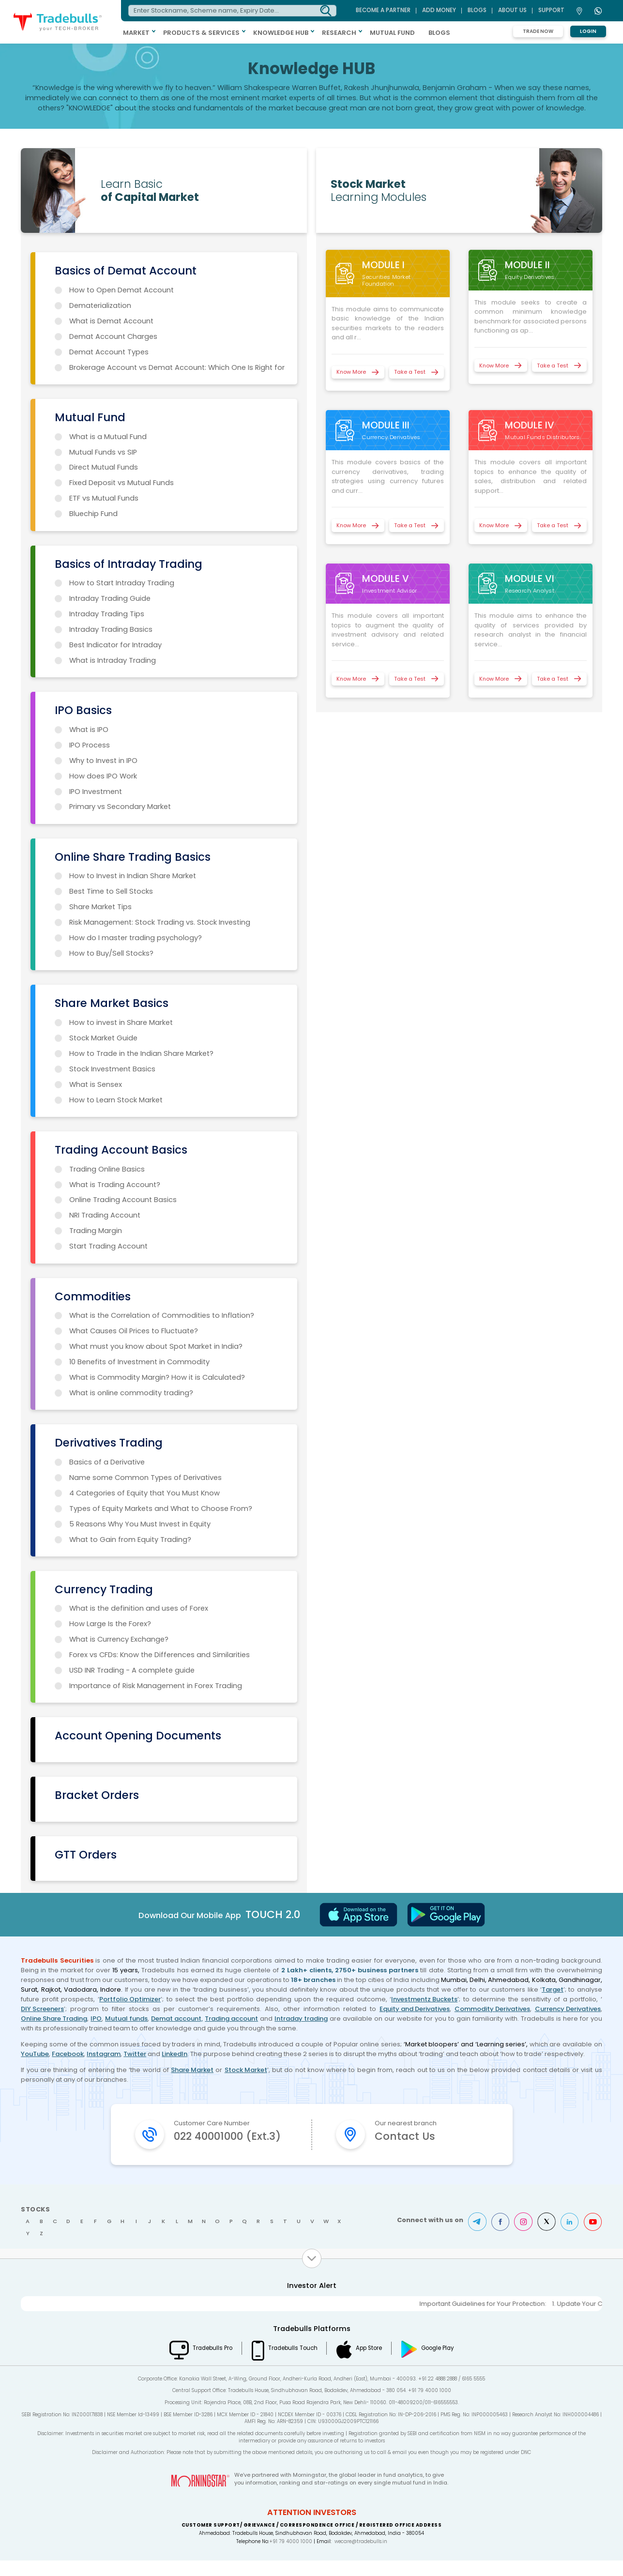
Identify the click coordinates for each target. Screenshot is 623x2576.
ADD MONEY (439, 10)
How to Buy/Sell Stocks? (111, 953)
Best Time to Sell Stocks (111, 891)
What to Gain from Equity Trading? (130, 1539)
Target (552, 1989)
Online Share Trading (54, 2018)
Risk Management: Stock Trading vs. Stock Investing (159, 922)
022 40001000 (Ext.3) (228, 2144)
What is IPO (88, 729)
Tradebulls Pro (210, 2363)
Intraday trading (301, 2018)
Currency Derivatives (568, 2008)
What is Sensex (95, 1084)
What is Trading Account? (114, 1184)
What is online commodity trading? (131, 1393)
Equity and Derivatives (415, 2008)
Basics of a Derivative (107, 1462)
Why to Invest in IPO (103, 760)
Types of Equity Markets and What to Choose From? (160, 1508)
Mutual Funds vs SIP (103, 452)
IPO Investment (95, 791)
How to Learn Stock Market (116, 1100)
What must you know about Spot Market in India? (156, 1346)
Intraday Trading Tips (106, 614)
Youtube (593, 2237)
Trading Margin (95, 1230)
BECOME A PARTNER (383, 10)
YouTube (35, 2053)
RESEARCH (341, 32)
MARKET (138, 32)
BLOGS (442, 32)
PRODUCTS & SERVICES (204, 32)
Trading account (231, 2018)
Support (551, 10)
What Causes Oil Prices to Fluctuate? (133, 1331)
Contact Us (405, 2136)
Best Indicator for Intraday (115, 645)
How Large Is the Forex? (110, 1624)
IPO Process (89, 745)
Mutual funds (126, 2018)
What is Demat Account (111, 321)
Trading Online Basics (107, 1169)
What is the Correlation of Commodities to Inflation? (161, 1315)
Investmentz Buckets (424, 1999)
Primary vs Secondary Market (120, 806)
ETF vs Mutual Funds (103, 498)
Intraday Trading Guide (110, 598)
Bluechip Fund (93, 513)
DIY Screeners (42, 2008)
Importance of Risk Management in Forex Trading (155, 1686)
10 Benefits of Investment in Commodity (139, 1362)
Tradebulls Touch (292, 2363)
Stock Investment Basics (112, 1069)
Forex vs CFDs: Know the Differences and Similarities (159, 1655)
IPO (96, 2018)
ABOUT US (512, 10)
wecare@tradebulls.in (360, 2557)
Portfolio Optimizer (130, 1999)
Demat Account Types (109, 352)
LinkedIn (174, 2053)
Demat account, (177, 2018)
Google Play (440, 2363)
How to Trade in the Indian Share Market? (141, 1053)
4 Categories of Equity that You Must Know (144, 1493)
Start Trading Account (108, 1246)
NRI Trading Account (104, 1215)
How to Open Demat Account (121, 290)
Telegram (477, 2237)
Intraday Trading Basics (110, 629)
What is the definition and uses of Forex (138, 1608)
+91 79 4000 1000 (290, 2557)
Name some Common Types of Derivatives (145, 1477)
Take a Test (409, 372)
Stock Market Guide (103, 1038)
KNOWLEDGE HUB (283, 32)
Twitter (134, 2053)
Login (588, 31)
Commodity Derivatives (492, 2008)
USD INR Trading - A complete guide (132, 1670)
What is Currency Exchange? (118, 1639)
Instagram (104, 2053)
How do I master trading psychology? (135, 938)
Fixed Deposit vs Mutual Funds (121, 483)
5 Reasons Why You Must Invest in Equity (140, 1524)
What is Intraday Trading (112, 660)
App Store (370, 2363)
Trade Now (538, 31)
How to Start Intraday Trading (121, 583)
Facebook (68, 2053)
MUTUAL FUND (394, 32)
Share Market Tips (100, 907)
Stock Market (246, 2069)
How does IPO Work (103, 776)
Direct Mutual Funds (103, 467)
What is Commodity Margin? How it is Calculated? (157, 1377)
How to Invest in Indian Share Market (132, 876)
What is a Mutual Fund (108, 437)
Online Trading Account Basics (123, 1199)
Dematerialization (100, 305)
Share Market (192, 2069)
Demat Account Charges (113, 336)
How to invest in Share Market (121, 1022)
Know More (351, 372)
